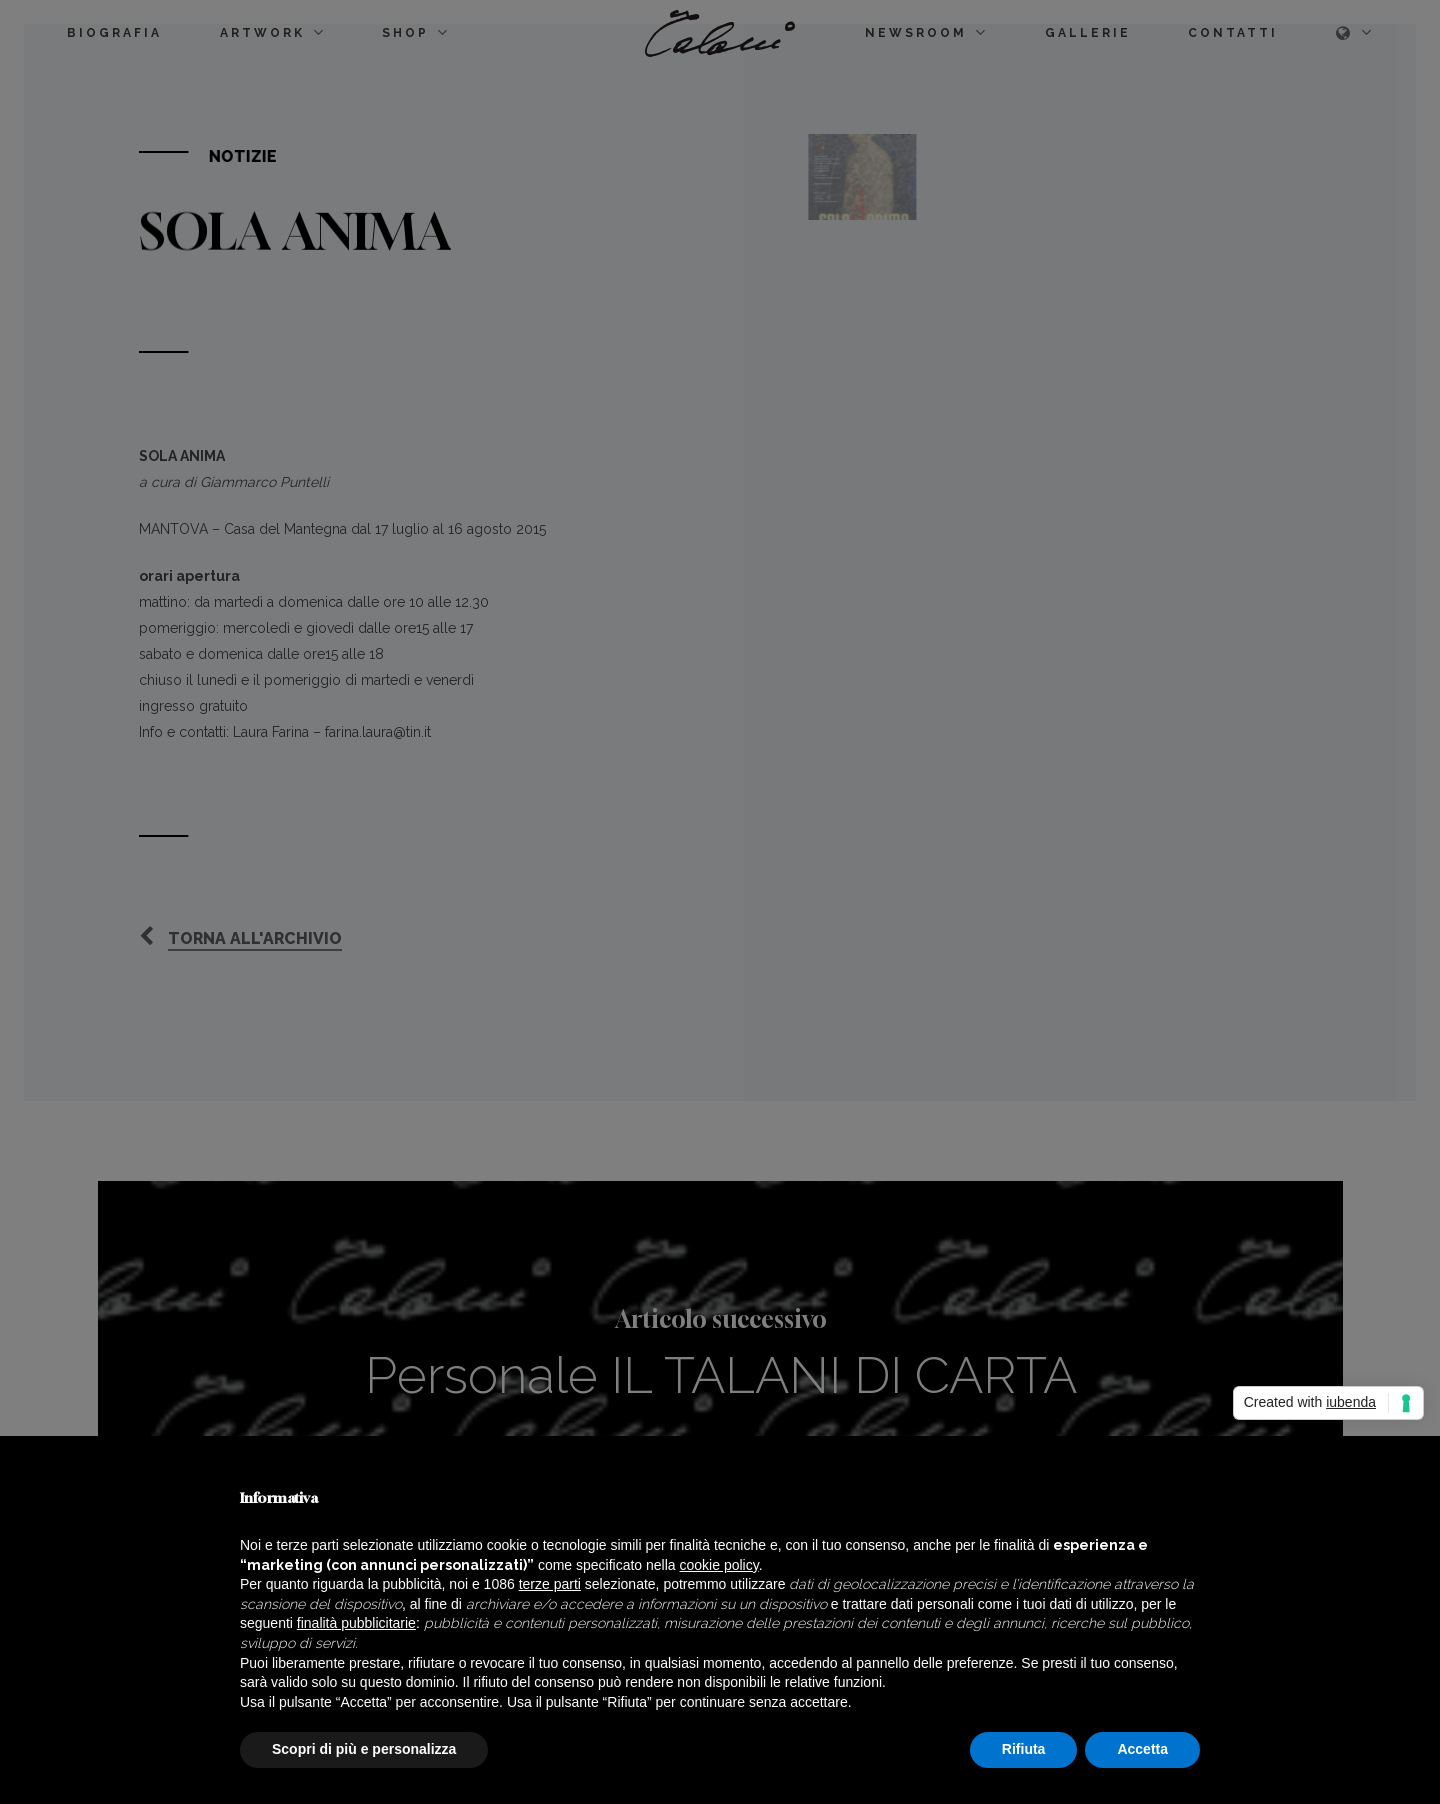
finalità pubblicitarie (356, 1623)
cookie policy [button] (719, 1565)
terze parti (550, 1584)
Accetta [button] (1142, 1749)
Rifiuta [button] (1024, 1749)
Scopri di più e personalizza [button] (364, 1749)
